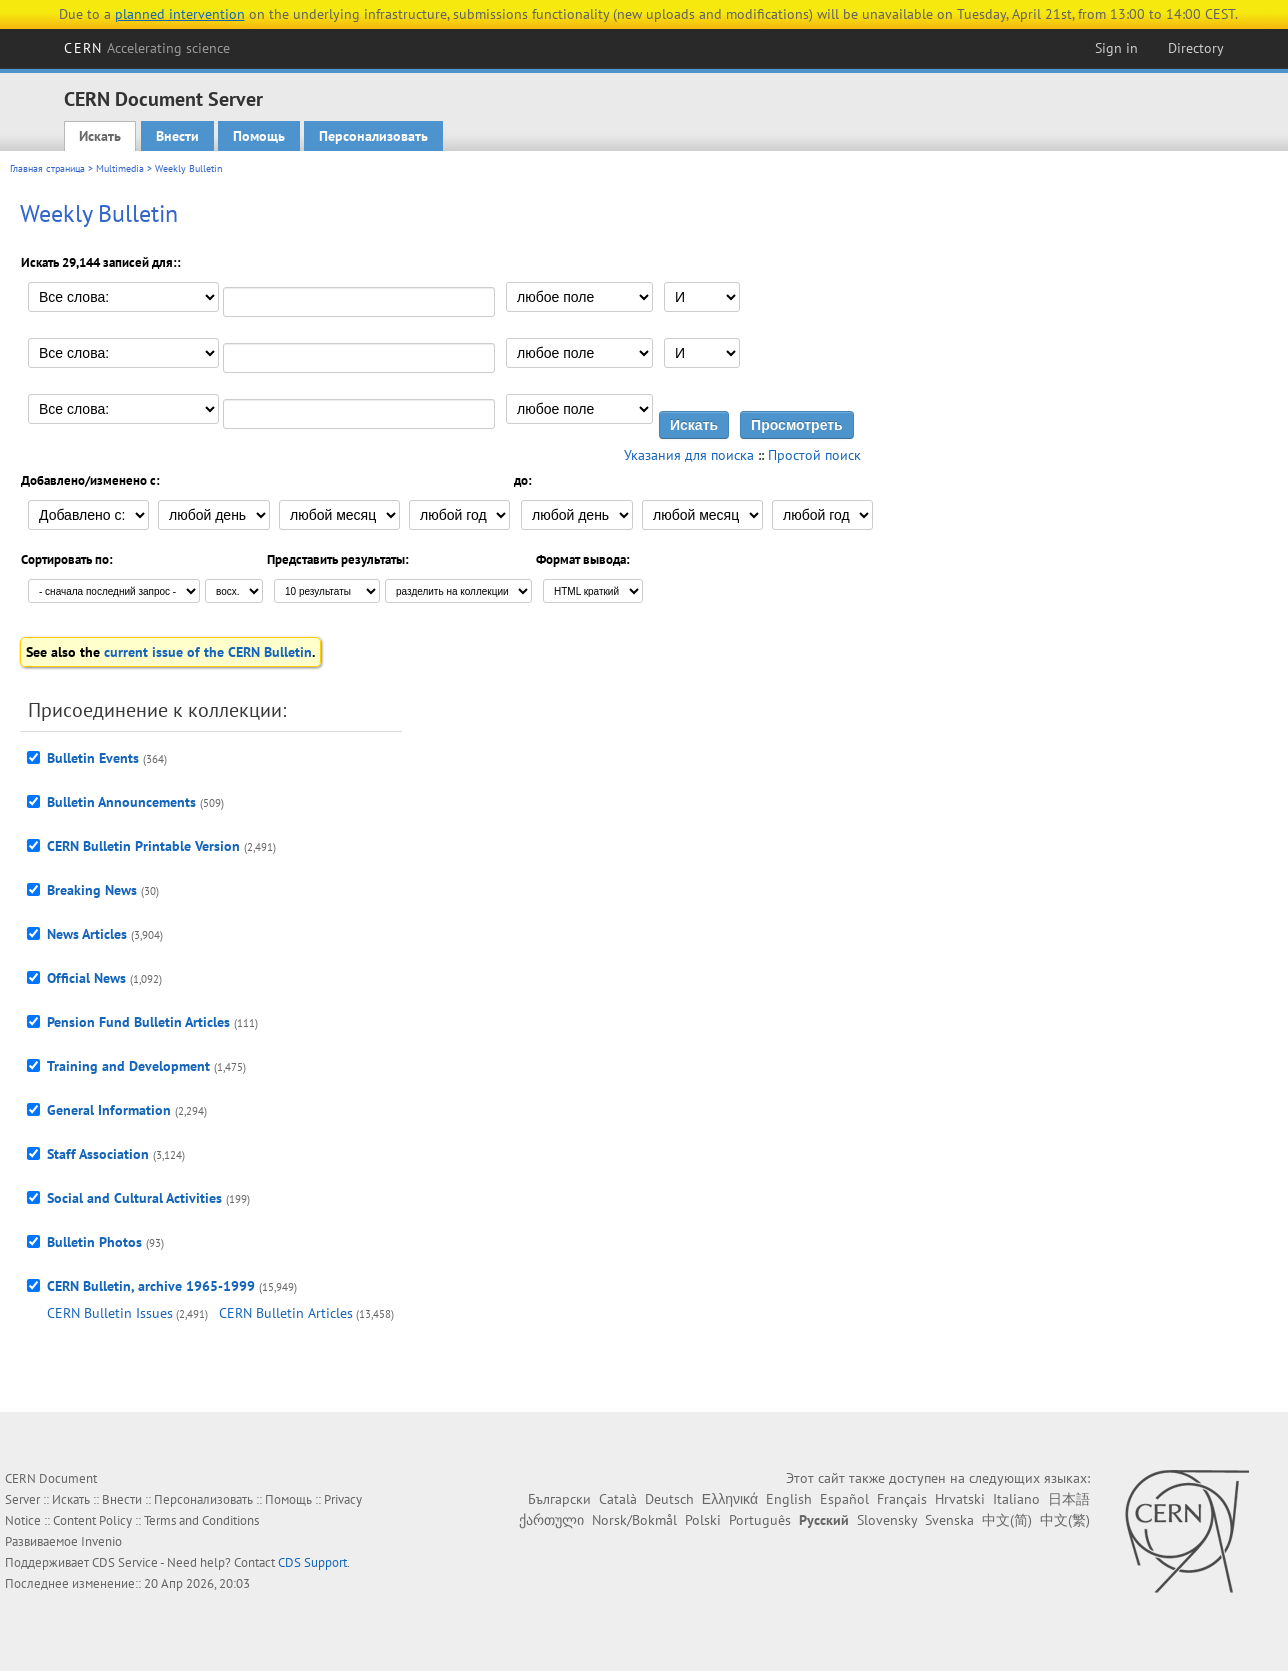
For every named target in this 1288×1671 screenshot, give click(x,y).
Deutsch (669, 1499)
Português (760, 1520)
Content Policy (92, 1520)
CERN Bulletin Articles (286, 1313)
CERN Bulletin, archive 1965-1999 (151, 1286)
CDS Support (312, 1562)
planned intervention (180, 14)
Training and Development (128, 1066)
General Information (109, 1110)
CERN (147, 48)
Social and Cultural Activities (134, 1198)
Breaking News (92, 890)
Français (902, 1499)
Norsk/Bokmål (634, 1520)
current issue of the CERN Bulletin (208, 652)
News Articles (87, 934)
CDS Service (125, 1562)
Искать (100, 136)
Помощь (259, 136)
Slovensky (887, 1520)
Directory (1196, 48)
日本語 (1069, 1499)
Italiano (1016, 1499)
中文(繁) (1065, 1520)
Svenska (949, 1520)
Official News (86, 978)
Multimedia (120, 168)
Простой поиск (814, 455)
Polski (703, 1520)
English (789, 1499)
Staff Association (98, 1154)
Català (618, 1499)
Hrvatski (960, 1499)
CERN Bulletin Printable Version (143, 846)
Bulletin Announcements (121, 802)
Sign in (1116, 48)
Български (559, 1499)
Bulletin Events (93, 758)
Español (844, 1499)
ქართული (551, 1520)
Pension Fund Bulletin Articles (138, 1022)
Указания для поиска (689, 455)
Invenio (101, 1541)
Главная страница (47, 168)
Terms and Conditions (201, 1520)
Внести (177, 136)
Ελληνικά (730, 1499)
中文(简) (1007, 1520)
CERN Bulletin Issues (110, 1313)
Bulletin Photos (94, 1242)
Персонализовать (373, 136)
